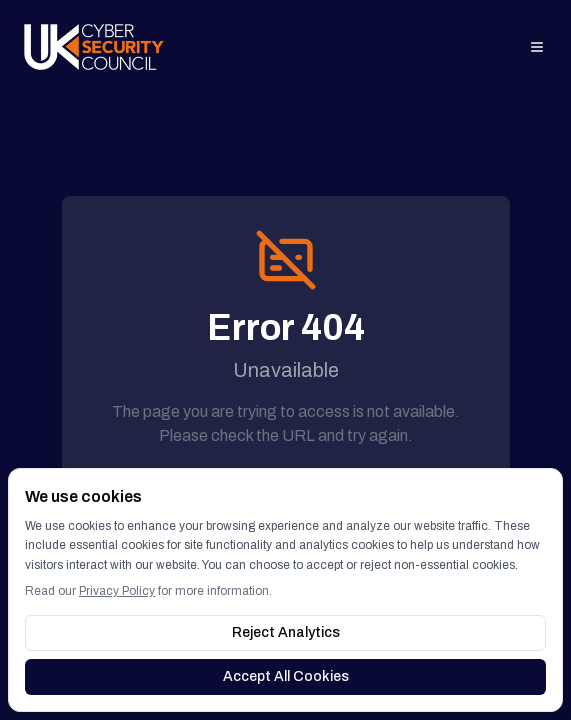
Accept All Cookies (286, 676)
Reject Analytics (286, 632)
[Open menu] (537, 47)
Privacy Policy (117, 591)
